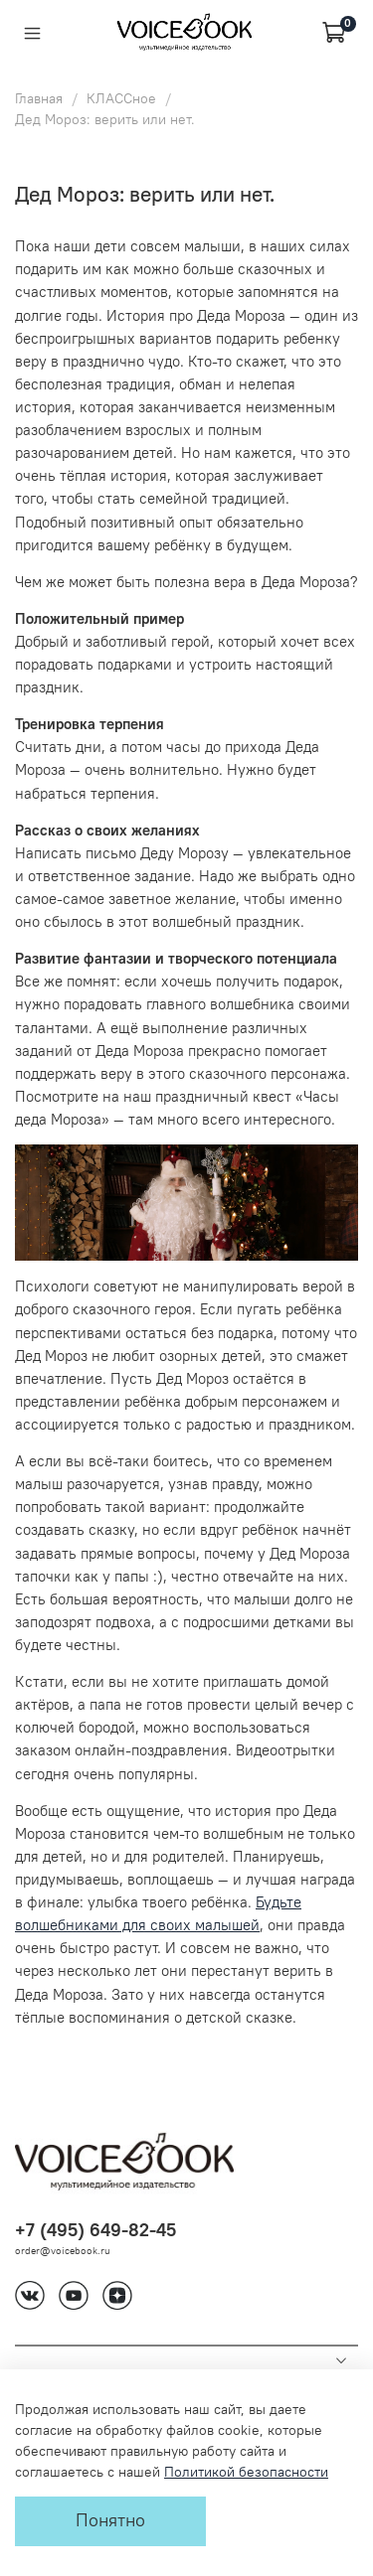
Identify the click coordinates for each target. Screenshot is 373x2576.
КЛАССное (121, 98)
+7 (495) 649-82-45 (95, 2229)
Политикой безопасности (246, 2472)
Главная (39, 98)
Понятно (110, 2520)
